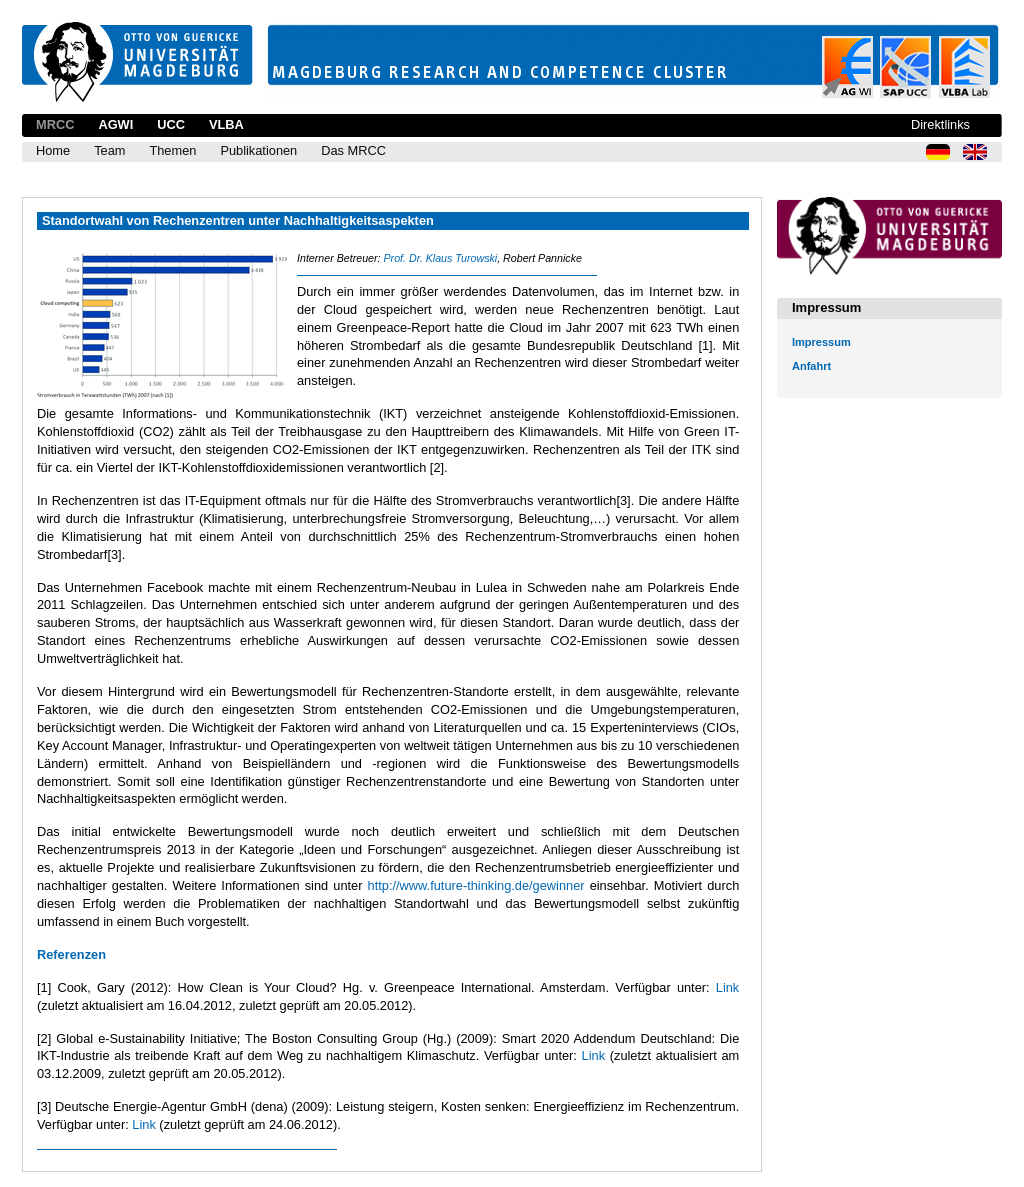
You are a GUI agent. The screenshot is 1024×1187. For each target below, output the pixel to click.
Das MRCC (353, 150)
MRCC (55, 124)
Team (109, 150)
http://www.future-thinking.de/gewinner (476, 885)
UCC (171, 124)
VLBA (226, 124)
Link (727, 987)
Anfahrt (811, 366)
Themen (172, 150)
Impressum (821, 342)
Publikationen (258, 150)
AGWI (115, 124)
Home (53, 150)
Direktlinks (940, 124)
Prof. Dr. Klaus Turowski (440, 258)
